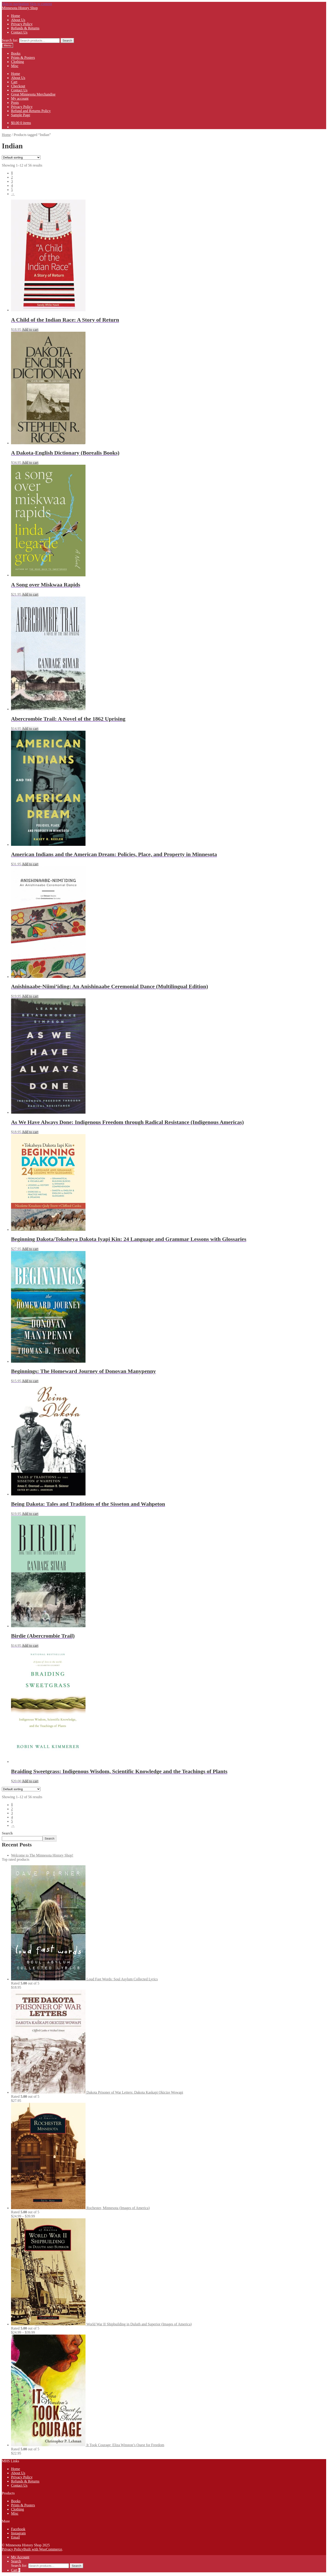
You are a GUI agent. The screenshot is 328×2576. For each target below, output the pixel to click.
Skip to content (41, 4)
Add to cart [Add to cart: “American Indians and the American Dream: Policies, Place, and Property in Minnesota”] (30, 864)
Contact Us (19, 32)
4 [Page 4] (12, 185)
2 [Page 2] (12, 177)
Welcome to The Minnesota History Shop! (42, 1855)
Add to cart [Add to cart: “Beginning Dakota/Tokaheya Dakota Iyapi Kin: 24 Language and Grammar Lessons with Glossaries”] (30, 1249)
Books (15, 53)
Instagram (18, 2533)
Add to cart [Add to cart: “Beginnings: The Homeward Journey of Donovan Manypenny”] (30, 1381)
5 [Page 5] (12, 190)
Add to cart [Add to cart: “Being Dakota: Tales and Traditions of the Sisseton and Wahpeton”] (30, 1514)
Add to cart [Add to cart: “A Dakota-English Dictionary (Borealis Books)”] (30, 462)
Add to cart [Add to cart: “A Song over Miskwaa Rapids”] (30, 594)
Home (15, 16)
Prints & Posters (23, 57)
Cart (14, 82)
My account (20, 98)
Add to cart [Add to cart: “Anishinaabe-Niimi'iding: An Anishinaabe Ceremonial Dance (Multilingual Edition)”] (30, 996)
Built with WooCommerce (42, 2549)
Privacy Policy (22, 24)
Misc (14, 66)
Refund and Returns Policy (31, 111)
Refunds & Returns (25, 28)
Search (67, 40)
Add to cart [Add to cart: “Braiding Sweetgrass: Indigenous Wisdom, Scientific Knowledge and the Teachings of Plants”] (30, 1781)
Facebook (18, 2529)
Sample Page (20, 115)
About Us (18, 20)
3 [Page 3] (12, 181)
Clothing (17, 62)
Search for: (10, 40)
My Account (20, 2557)
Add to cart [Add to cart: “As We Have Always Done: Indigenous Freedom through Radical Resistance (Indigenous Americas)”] (30, 1132)
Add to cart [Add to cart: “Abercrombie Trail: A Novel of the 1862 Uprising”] (30, 728)
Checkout (18, 86)
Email (15, 2537)
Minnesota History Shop (20, 8)
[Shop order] (21, 157)
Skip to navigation (15, 4)
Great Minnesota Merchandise (33, 94)
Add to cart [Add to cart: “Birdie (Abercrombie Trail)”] (30, 1646)
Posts (15, 103)
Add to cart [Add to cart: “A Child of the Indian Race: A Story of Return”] (30, 329)
